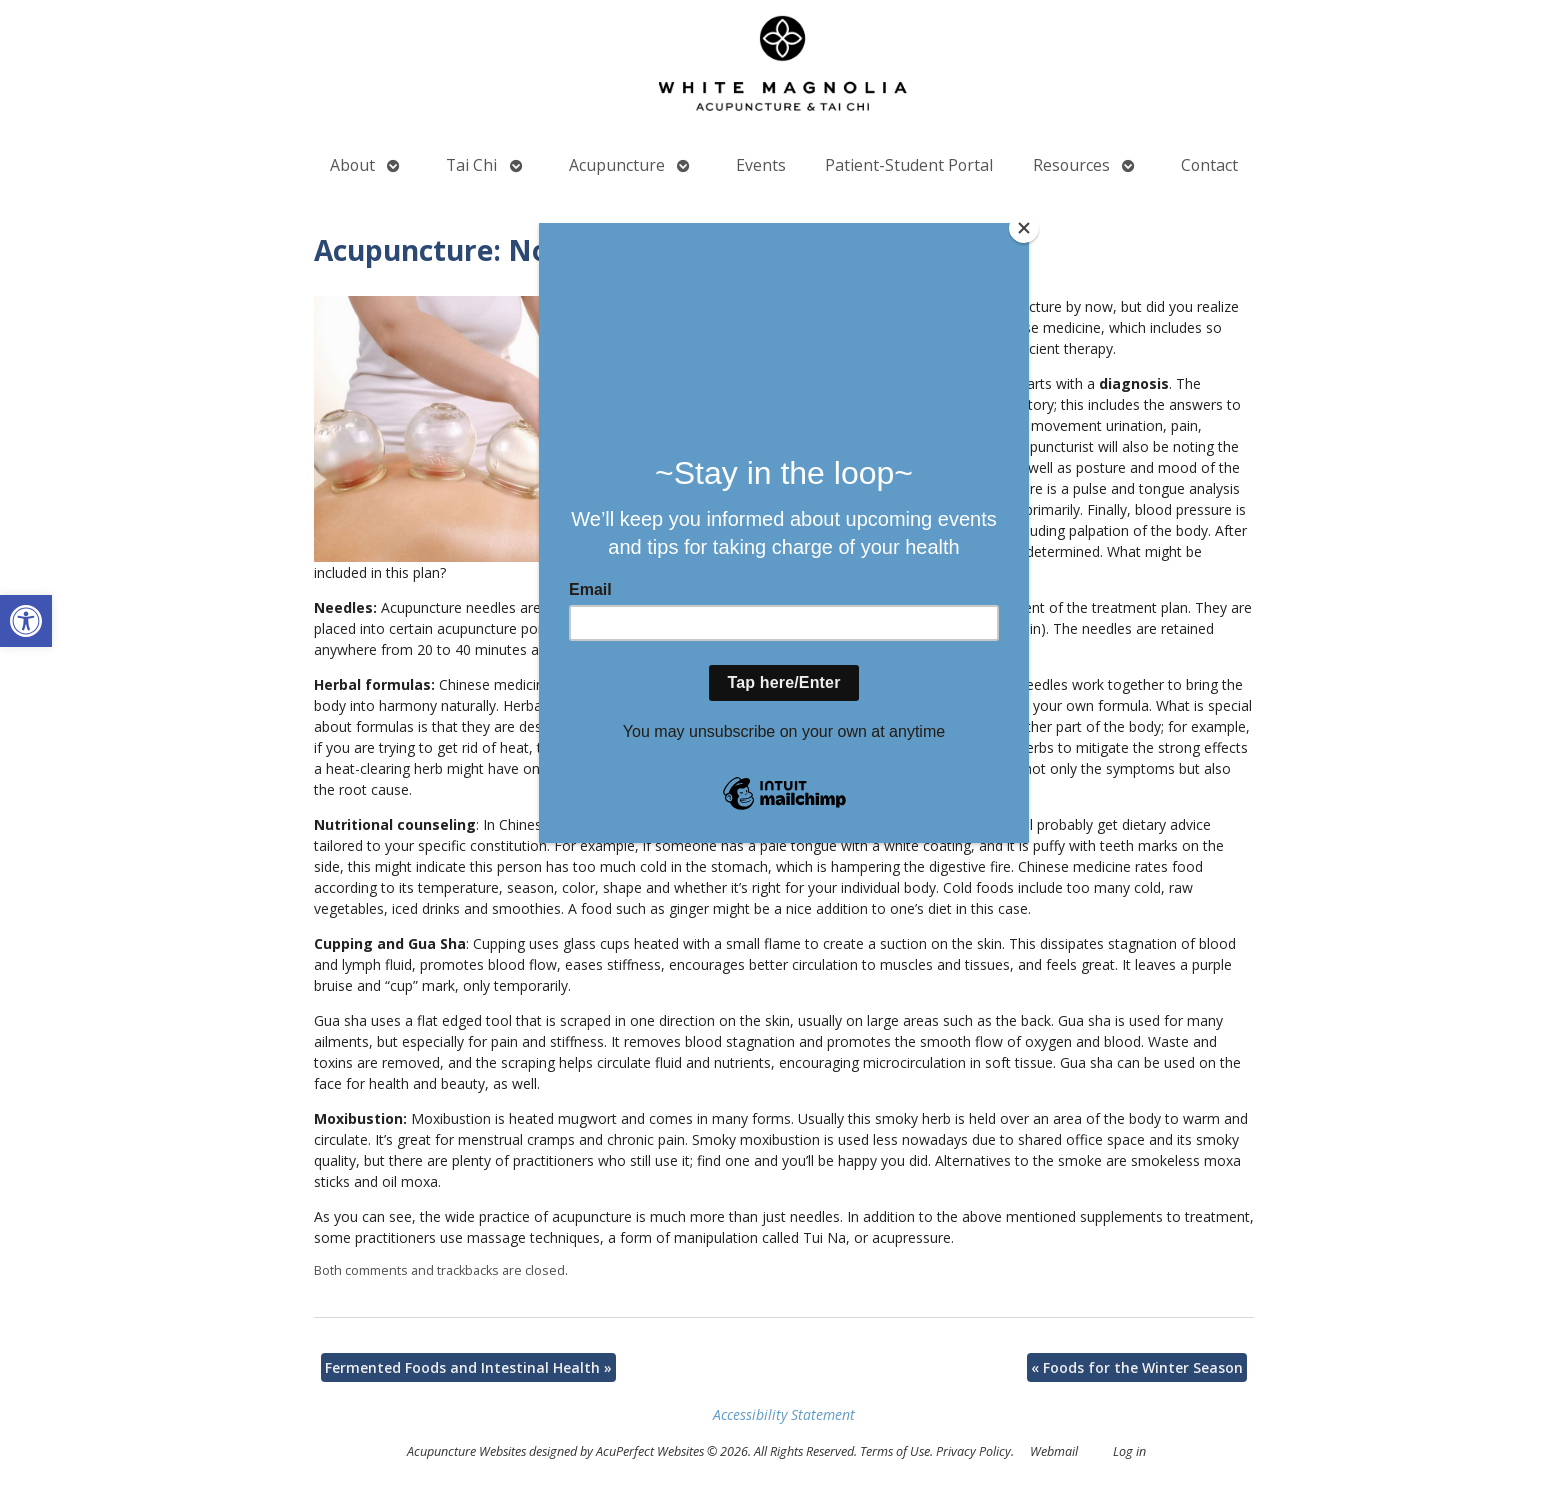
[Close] (1024, 228)
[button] (26, 621)
